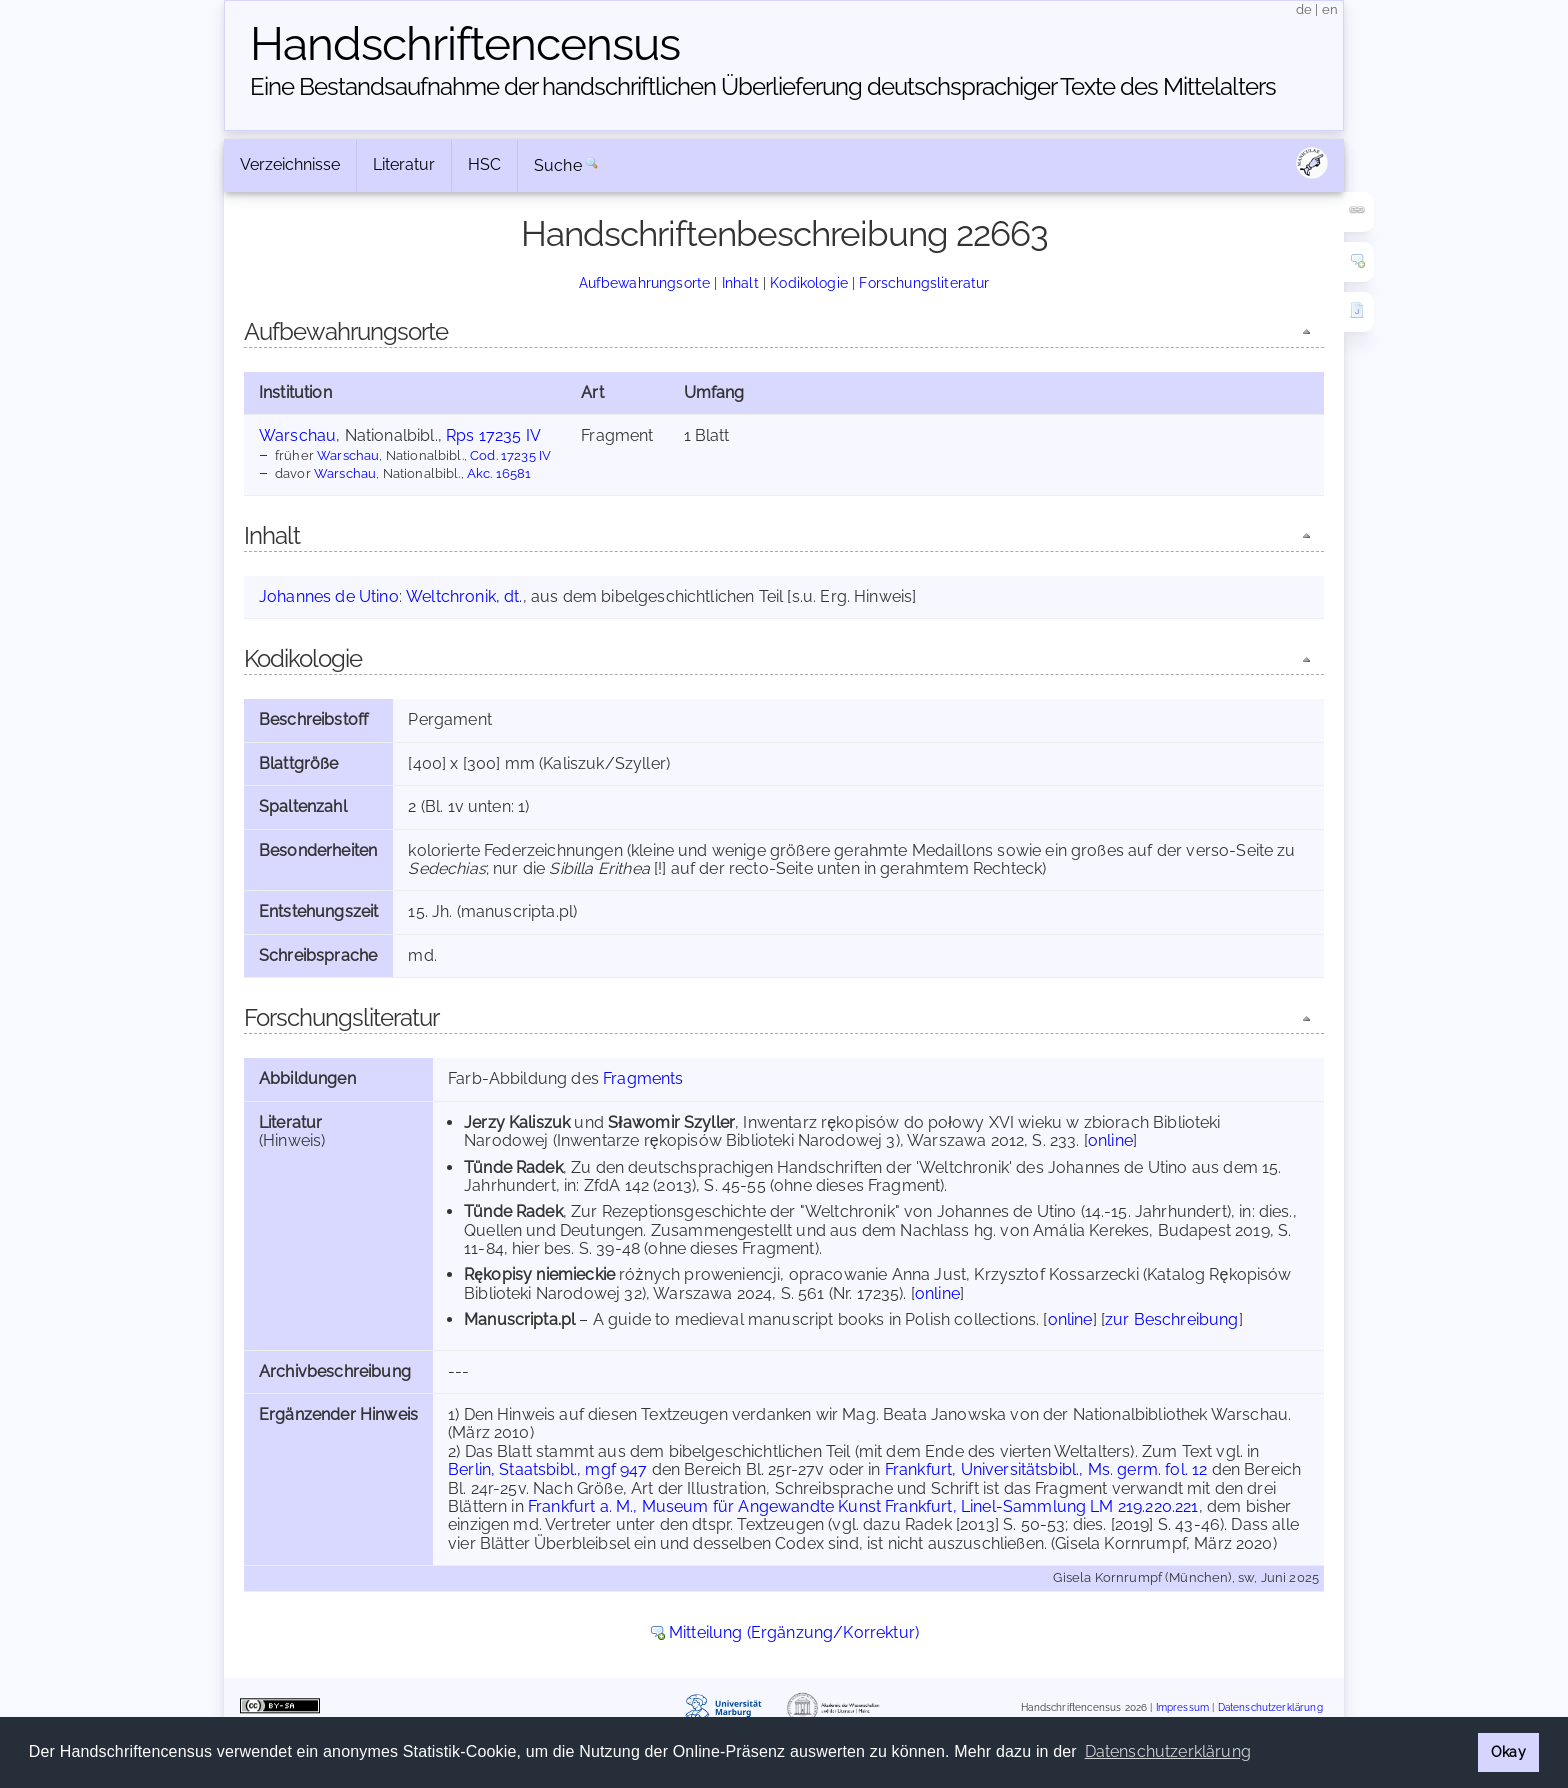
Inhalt (740, 282)
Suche (558, 165)
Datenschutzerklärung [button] (1168, 1751)
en (1330, 9)
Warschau (297, 435)
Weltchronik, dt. (464, 596)
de (1304, 9)
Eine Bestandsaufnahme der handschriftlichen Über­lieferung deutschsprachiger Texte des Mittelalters (763, 86)
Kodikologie (809, 282)
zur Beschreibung (1172, 1319)
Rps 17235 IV (493, 435)
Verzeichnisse (290, 164)
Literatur (404, 164)
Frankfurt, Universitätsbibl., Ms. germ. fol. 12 (1046, 1469)
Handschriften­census (465, 44)
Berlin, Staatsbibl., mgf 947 (547, 1469)
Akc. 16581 (499, 473)
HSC (484, 164)
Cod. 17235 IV (510, 455)
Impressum (1182, 1707)
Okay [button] (1508, 1751)
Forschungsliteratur (924, 282)
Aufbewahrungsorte (645, 282)
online (1110, 1140)
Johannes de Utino (329, 596)
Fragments (643, 1078)
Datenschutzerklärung (1270, 1707)
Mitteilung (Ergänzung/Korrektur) (794, 1632)
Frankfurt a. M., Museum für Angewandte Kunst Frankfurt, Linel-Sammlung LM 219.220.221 (863, 1506)
